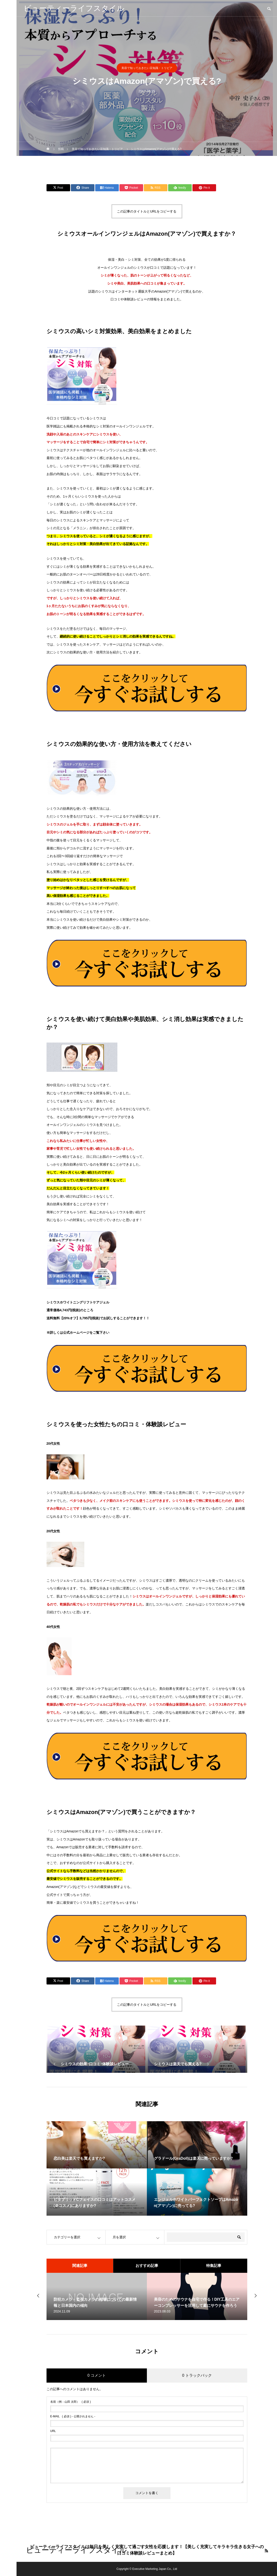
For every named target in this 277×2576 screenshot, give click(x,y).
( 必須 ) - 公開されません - (72, 2416)
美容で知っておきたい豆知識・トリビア (146, 68)
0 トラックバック (197, 2375)
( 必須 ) (70, 2401)
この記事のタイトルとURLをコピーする (146, 211)
